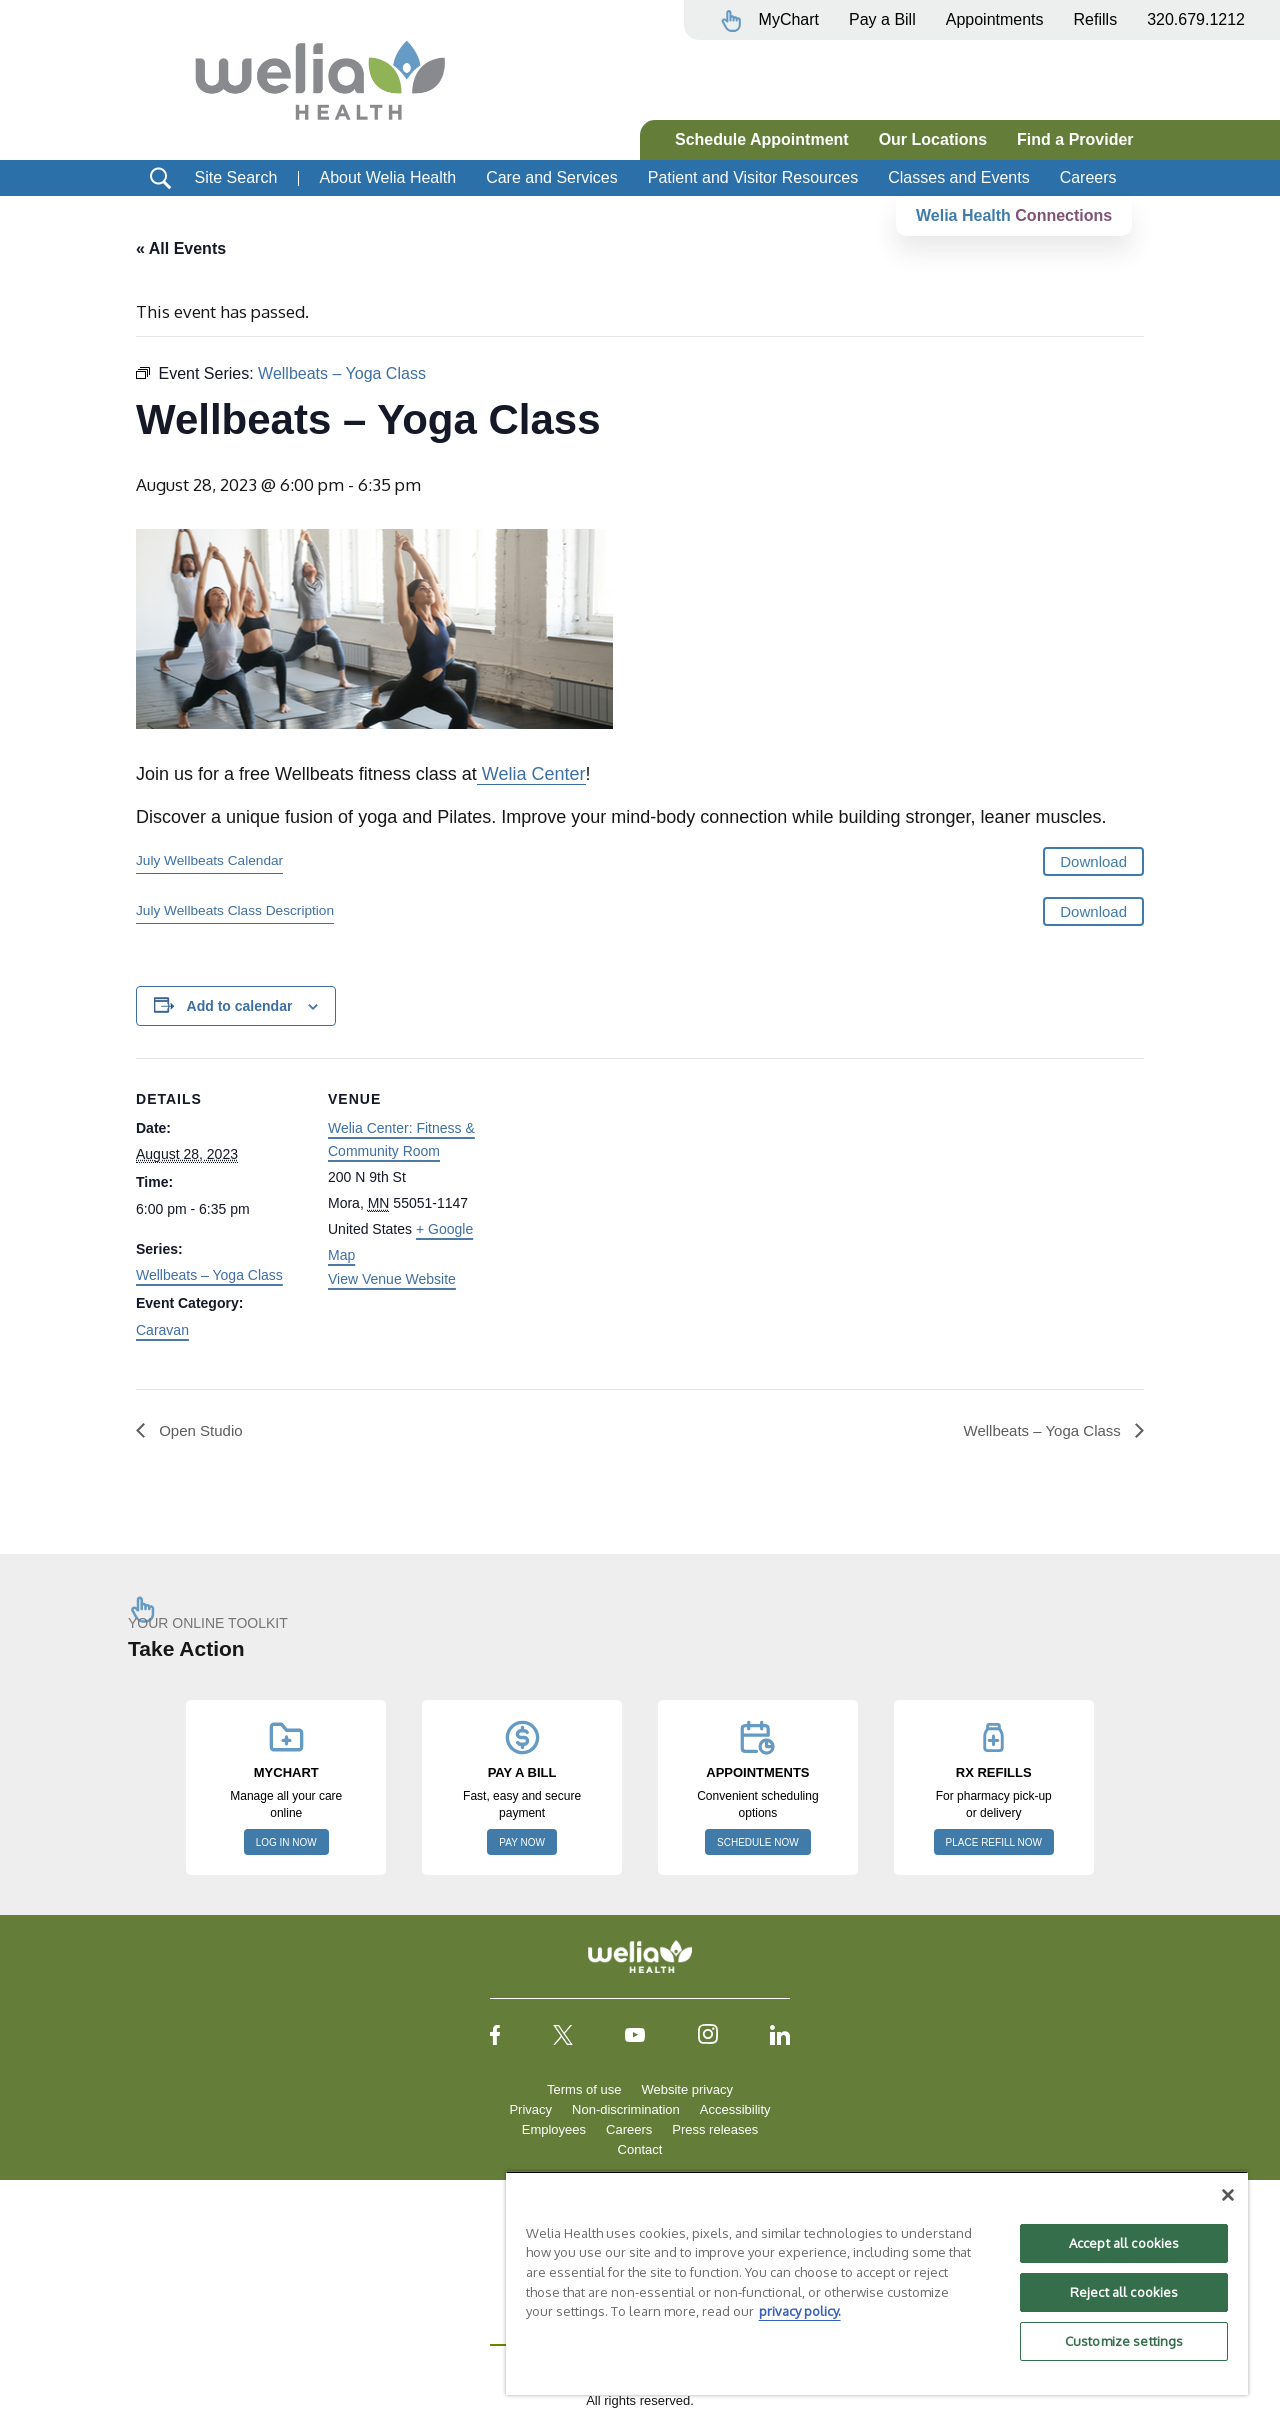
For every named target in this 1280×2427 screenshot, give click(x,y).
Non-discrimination (626, 2109)
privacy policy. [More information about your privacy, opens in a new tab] (800, 2311)
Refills (1096, 19)
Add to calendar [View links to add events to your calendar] (240, 1006)
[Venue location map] (625, 1197)
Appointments (995, 19)
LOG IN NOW (286, 1842)
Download (1093, 862)
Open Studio (201, 1430)
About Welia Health (387, 177)
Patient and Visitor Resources (753, 177)
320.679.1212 (1196, 19)
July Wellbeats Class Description (235, 910)
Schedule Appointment (762, 139)
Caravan (162, 1331)
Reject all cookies (1124, 2292)
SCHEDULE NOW (758, 1842)
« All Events (181, 248)
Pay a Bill (882, 19)
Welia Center (531, 775)
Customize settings (1124, 2341)
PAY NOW (522, 1842)
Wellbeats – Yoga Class (209, 1276)
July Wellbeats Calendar (209, 861)
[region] (877, 2283)
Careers (1088, 177)
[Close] (1228, 2195)
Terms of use (584, 2089)
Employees (554, 2129)
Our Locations (933, 139)
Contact (640, 2149)
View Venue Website (392, 1280)
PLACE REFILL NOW (994, 1842)
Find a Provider (1075, 139)
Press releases (715, 2129)
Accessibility (735, 2109)
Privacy (530, 2109)
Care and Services (552, 177)
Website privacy (687, 2089)
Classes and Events (958, 177)
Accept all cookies (1124, 2243)
